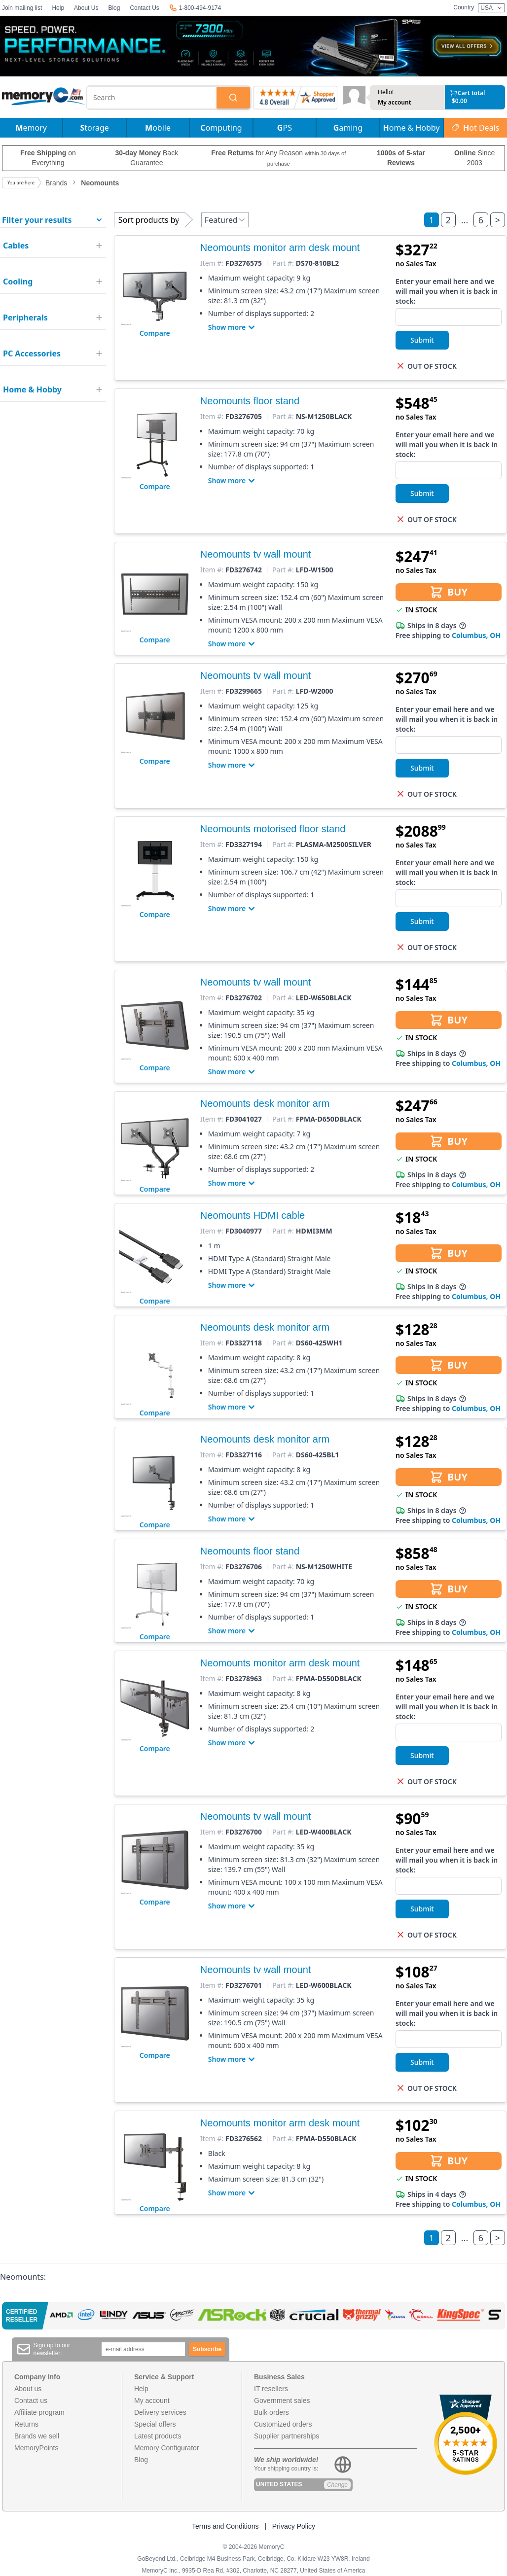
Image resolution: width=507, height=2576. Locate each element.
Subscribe (207, 2349)
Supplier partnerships (286, 2436)
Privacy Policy (293, 2526)
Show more (232, 327)
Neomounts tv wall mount (255, 554)
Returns (26, 2424)
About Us (86, 7)
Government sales (282, 2400)
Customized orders (283, 2424)
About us (27, 2389)
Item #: (211, 263)
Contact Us (144, 7)
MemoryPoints (36, 2448)
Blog (114, 7)
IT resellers (271, 2389)
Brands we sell (36, 2436)
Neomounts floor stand (249, 400)
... (464, 220)
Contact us (30, 2400)
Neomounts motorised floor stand (273, 828)
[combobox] (152, 97)
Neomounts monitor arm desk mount (280, 247)
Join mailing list (22, 7)
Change (337, 2484)
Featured (225, 219)
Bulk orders (271, 2412)
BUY (449, 592)
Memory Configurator (166, 2448)
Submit (422, 340)
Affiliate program (39, 2412)
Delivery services (160, 2412)
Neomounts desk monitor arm (264, 1103)
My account (394, 102)
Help (58, 7)
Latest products (157, 2436)
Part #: (283, 263)
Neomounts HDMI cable (252, 1215)
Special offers (155, 2424)
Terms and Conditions (225, 2526)
